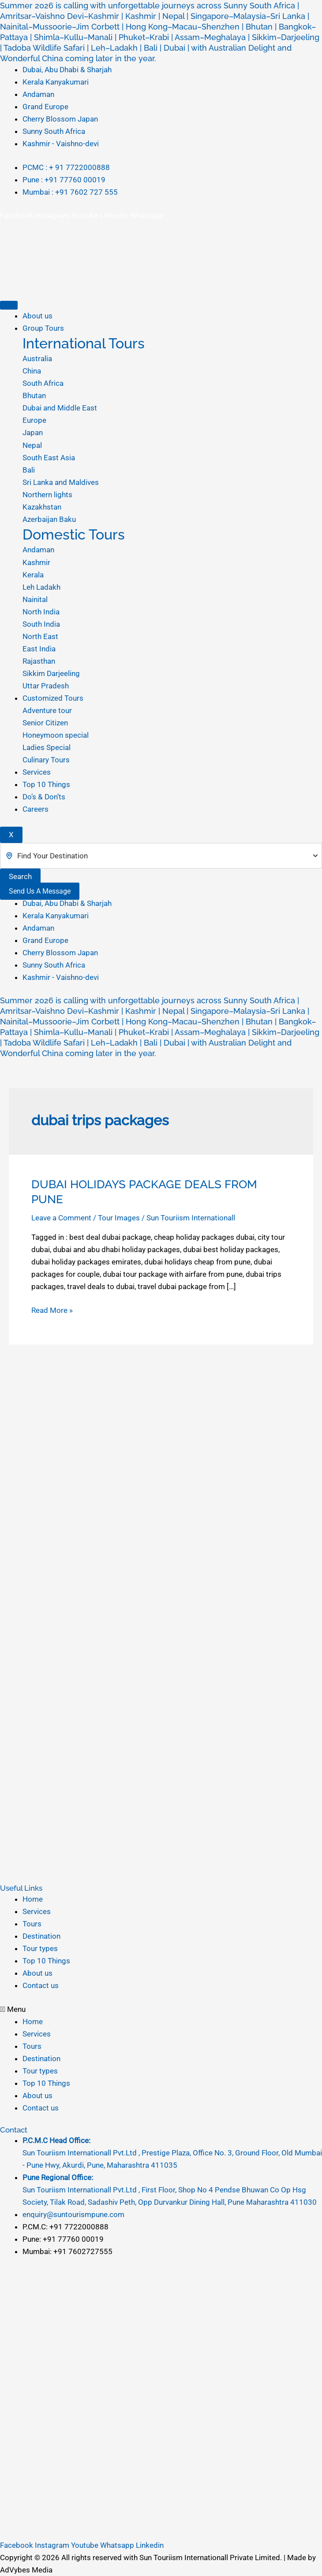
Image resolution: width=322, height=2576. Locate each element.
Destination (41, 1936)
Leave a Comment (61, 1217)
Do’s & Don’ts (43, 796)
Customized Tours (52, 698)
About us (37, 315)
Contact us (40, 1985)
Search (20, 876)
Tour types (40, 1948)
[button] (161, 2009)
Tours (31, 1923)
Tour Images (119, 1217)
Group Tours (43, 328)
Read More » (52, 1309)
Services (36, 772)
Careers (35, 809)
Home (32, 1899)
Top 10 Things (46, 784)
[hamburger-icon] (9, 305)
